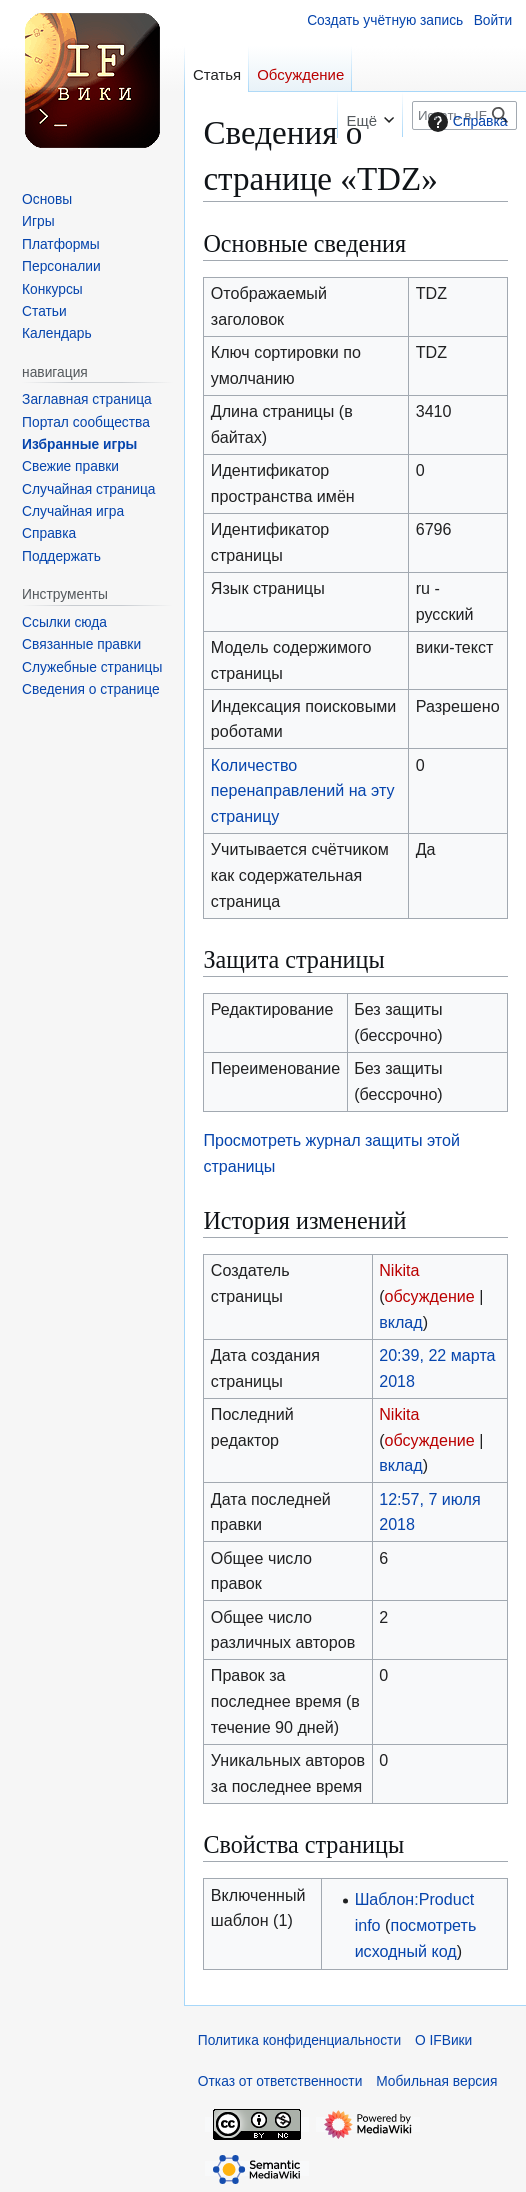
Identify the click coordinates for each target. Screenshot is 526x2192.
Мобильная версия (436, 2081)
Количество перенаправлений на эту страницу (303, 791)
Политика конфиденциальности (299, 2040)
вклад (401, 1322)
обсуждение (430, 1296)
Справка (465, 122)
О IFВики (443, 2040)
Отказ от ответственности (280, 2081)
